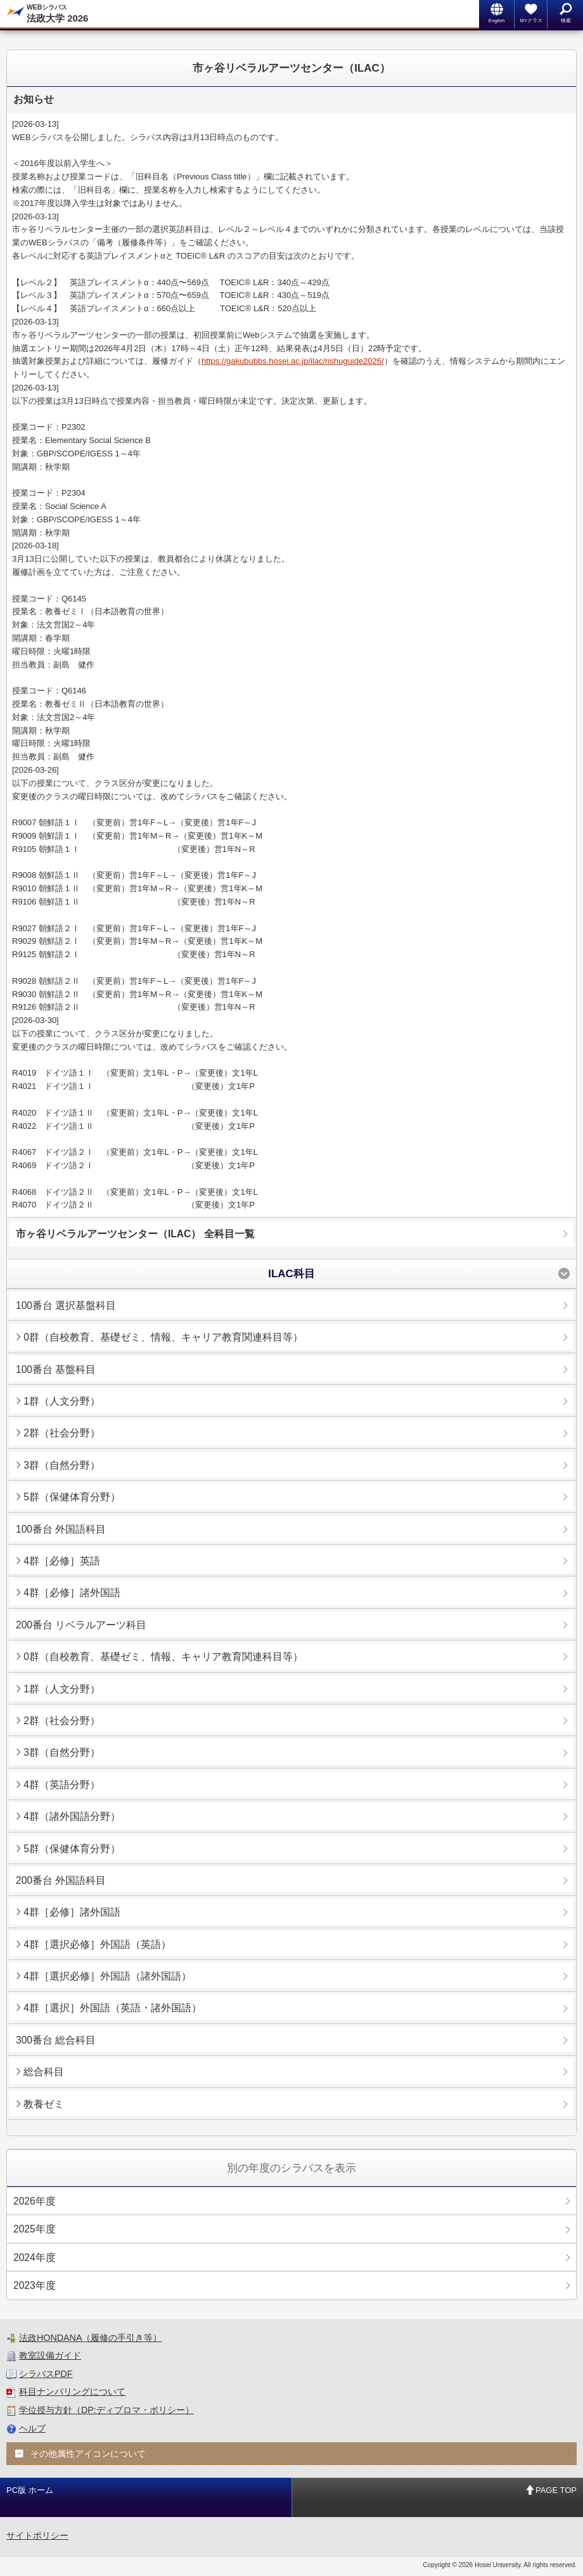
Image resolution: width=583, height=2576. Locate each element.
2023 (34, 2285)
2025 (34, 2229)
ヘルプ (32, 2428)
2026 (34, 2201)
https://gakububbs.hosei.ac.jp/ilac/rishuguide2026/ (293, 361)
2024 (34, 2257)
